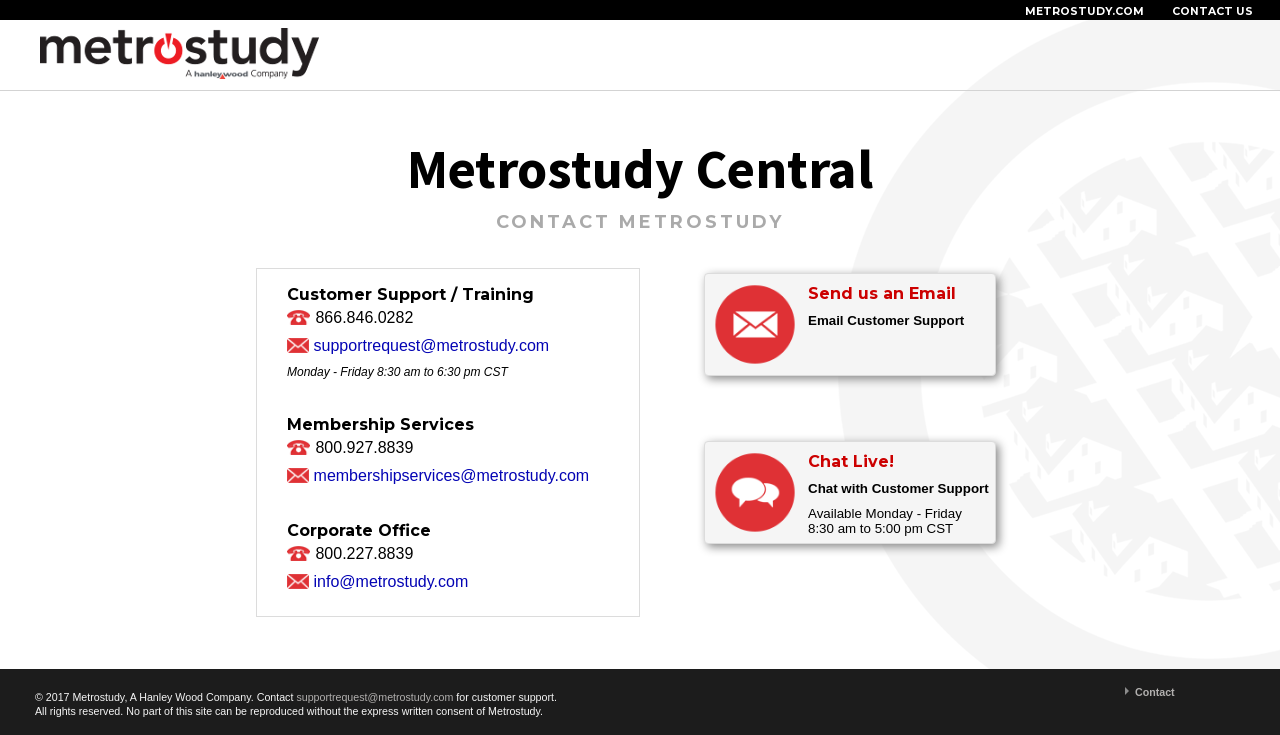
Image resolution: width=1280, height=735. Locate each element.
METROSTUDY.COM (1084, 11)
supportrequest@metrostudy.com (432, 345)
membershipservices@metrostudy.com (452, 475)
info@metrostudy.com (391, 581)
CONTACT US (1212, 11)
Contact (1155, 692)
